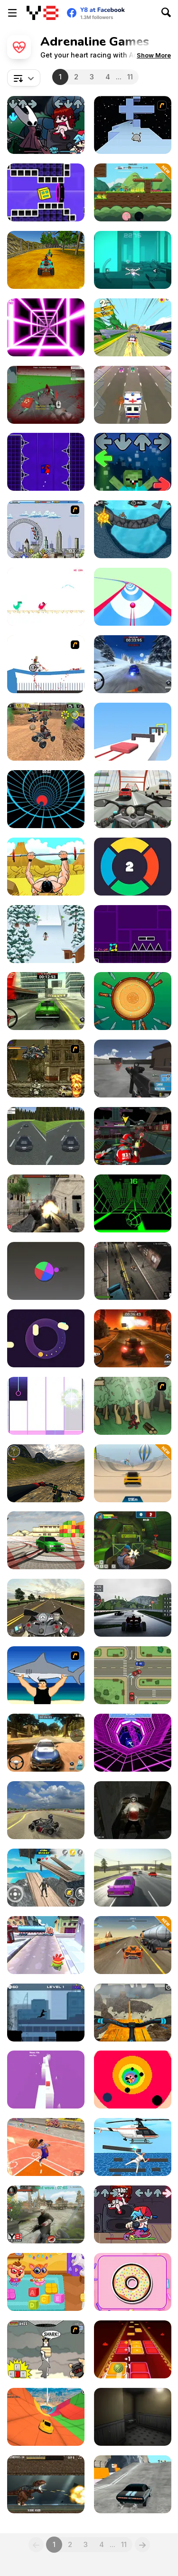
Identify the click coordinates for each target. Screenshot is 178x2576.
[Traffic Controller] (132, 1675)
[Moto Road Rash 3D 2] (45, 1608)
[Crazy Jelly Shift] (132, 732)
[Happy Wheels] (45, 664)
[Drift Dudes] (132, 327)
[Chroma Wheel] (45, 1271)
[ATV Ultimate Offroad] (45, 260)
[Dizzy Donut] (132, 2282)
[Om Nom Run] (45, 1945)
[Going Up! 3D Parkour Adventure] (45, 1878)
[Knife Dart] (132, 1001)
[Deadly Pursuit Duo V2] (45, 1136)
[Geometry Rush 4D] (45, 192)
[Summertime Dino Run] (45, 597)
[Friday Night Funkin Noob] (132, 462)
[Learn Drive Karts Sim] (45, 1810)
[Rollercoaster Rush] (45, 529)
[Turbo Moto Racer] (132, 799)
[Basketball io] (45, 2147)
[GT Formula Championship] (132, 1608)
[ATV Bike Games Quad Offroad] (45, 732)
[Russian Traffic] (132, 1878)
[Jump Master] (132, 1945)
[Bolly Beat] (132, 2349)
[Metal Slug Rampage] (45, 1068)
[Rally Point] (132, 1338)
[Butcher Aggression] (45, 1203)
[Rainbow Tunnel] (132, 2080)
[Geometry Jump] (132, 934)
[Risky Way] (45, 2080)
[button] (154, 55)
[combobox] (23, 77)
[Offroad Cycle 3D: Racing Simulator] (132, 2013)
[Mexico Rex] (45, 2484)
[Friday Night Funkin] (132, 2214)
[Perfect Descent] (45, 2417)
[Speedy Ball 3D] (132, 597)
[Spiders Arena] (132, 1068)
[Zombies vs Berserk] (45, 2214)
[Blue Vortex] (45, 799)
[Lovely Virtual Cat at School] (45, 2282)
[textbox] (23, 78)
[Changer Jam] (132, 867)
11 (130, 76)
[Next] (142, 2544)
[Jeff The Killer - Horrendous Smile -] (132, 1810)
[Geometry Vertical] (45, 462)
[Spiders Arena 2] (45, 395)
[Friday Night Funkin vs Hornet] (45, 125)
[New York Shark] (45, 2349)
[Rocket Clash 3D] (132, 1540)
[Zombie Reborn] (132, 1271)
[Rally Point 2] (132, 664)
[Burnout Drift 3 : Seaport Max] (45, 1540)
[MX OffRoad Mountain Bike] (45, 1473)
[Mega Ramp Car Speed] (132, 1473)
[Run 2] (132, 125)
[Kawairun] (132, 1406)
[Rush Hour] (132, 395)
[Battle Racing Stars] (132, 192)
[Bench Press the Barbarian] (45, 867)
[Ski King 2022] (45, 934)
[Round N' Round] (45, 1338)
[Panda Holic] (45, 1406)
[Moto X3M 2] (132, 529)
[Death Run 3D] (45, 327)
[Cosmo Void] (132, 260)
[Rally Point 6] (45, 1001)
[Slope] (132, 1203)
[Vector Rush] (45, 2013)
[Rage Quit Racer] (132, 1743)
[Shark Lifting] (45, 1675)
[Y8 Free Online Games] (42, 13)
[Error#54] (132, 2417)
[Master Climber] (132, 2147)
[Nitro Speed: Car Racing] (132, 2484)
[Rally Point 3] (45, 1743)
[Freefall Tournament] (132, 1136)
